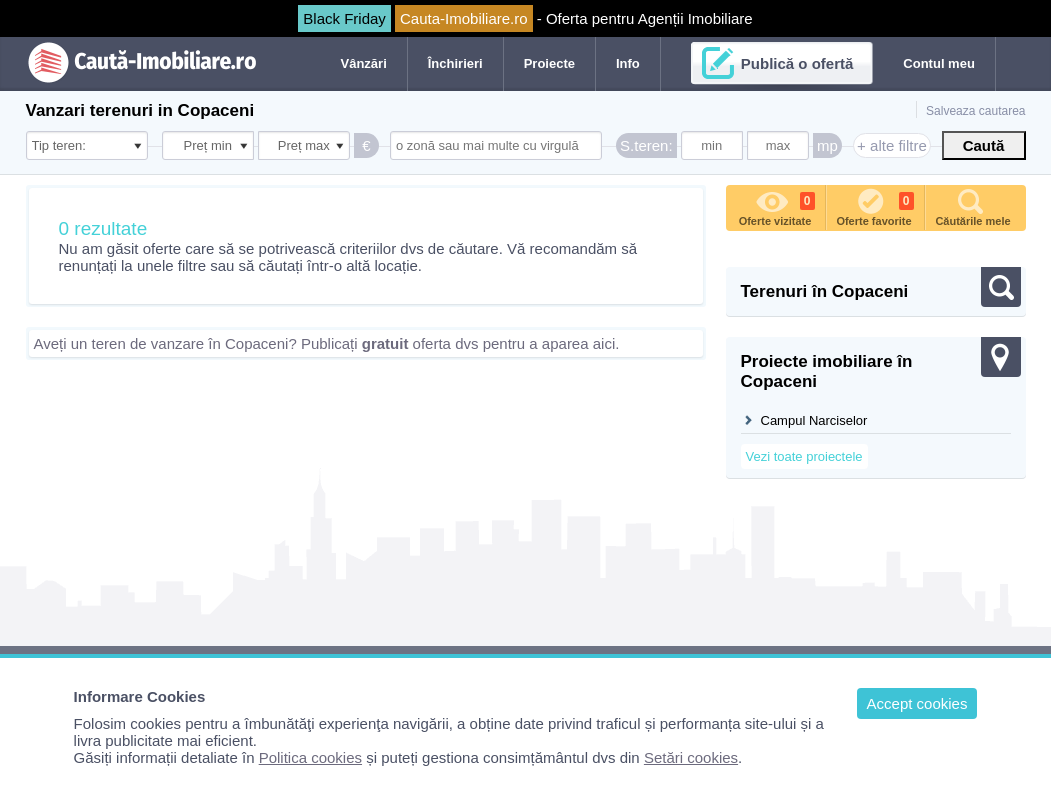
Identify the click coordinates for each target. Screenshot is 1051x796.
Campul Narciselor (814, 420)
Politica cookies (310, 757)
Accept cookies (917, 703)
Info (628, 63)
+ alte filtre (892, 145)
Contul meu (939, 63)
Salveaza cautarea (975, 111)
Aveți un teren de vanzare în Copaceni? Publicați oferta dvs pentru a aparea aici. (327, 343)
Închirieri (455, 63)
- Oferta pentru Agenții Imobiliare (525, 18)
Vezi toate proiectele (804, 456)
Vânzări (364, 63)
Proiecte (549, 63)
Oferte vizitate (777, 206)
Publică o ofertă (797, 63)
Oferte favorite (874, 206)
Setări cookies (691, 757)
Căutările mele (972, 206)
